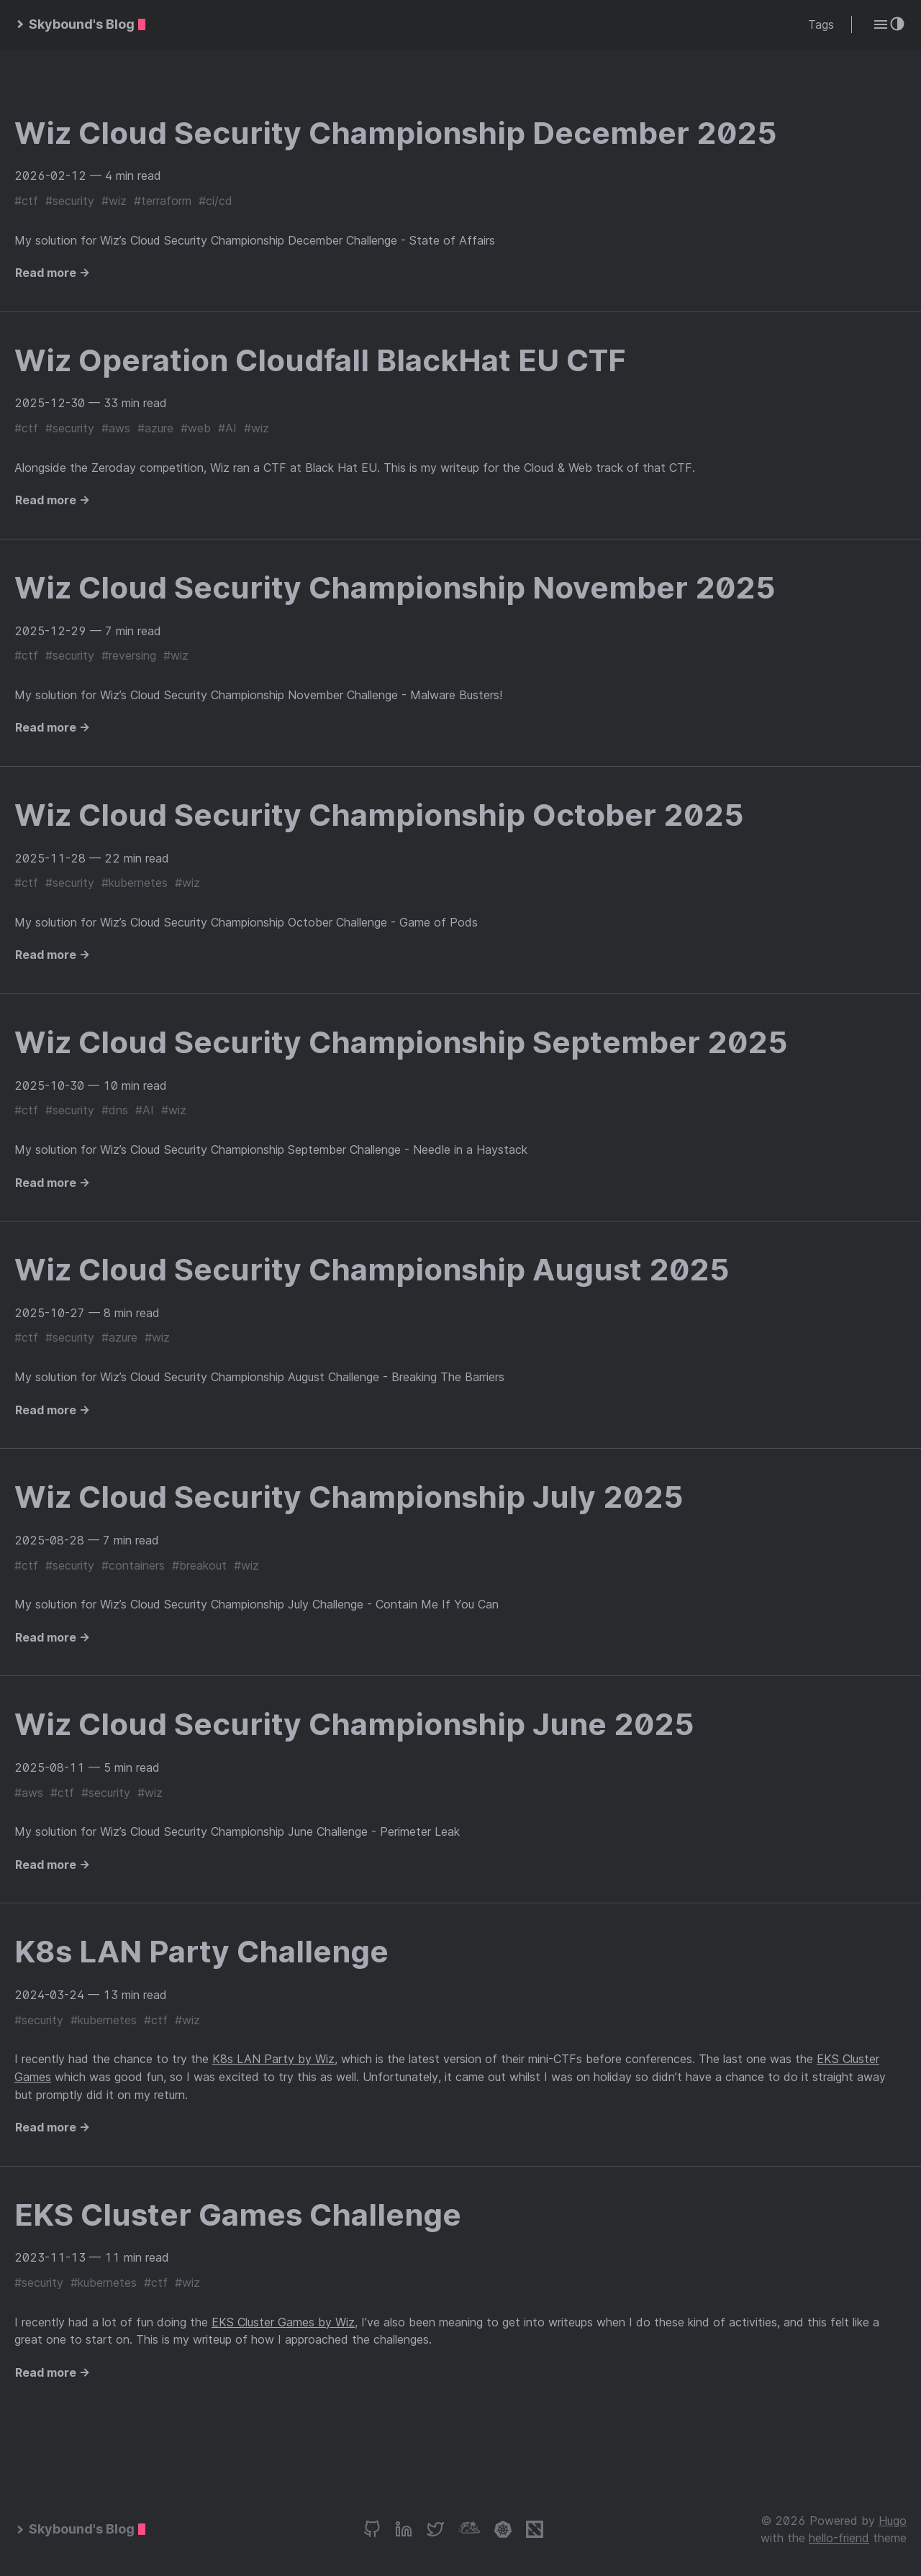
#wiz (114, 201)
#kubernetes (134, 882)
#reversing (128, 655)
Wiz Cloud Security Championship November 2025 (395, 587)
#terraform (162, 201)
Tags (821, 24)
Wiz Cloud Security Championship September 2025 (401, 1042)
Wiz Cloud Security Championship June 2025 (354, 1724)
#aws (115, 428)
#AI (227, 428)
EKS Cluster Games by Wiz (283, 2322)
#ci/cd (215, 201)
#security (69, 201)
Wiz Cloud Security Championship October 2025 (379, 814)
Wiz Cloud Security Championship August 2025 (372, 1269)
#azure (155, 428)
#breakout (199, 1565)
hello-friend (839, 2538)
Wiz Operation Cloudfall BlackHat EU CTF (320, 360)
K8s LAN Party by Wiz (273, 2059)
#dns (114, 1110)
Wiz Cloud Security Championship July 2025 (349, 1496)
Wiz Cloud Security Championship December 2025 (395, 132)
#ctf (26, 201)
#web (196, 428)
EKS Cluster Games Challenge (237, 2214)
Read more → (52, 272)
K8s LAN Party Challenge (201, 1951)
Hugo (893, 2520)
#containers (133, 1565)
